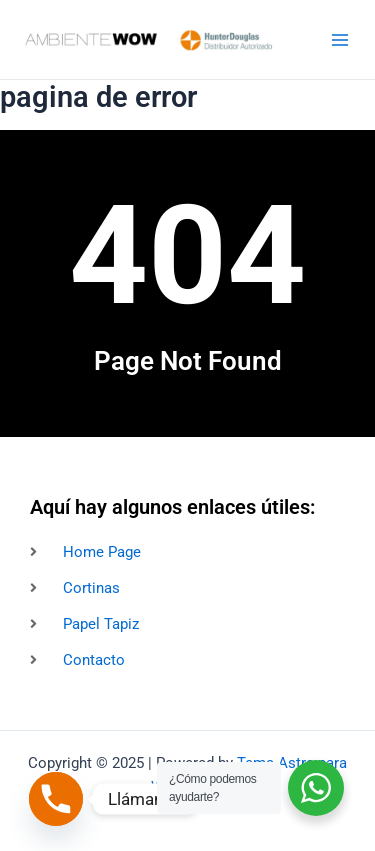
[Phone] (56, 799)
